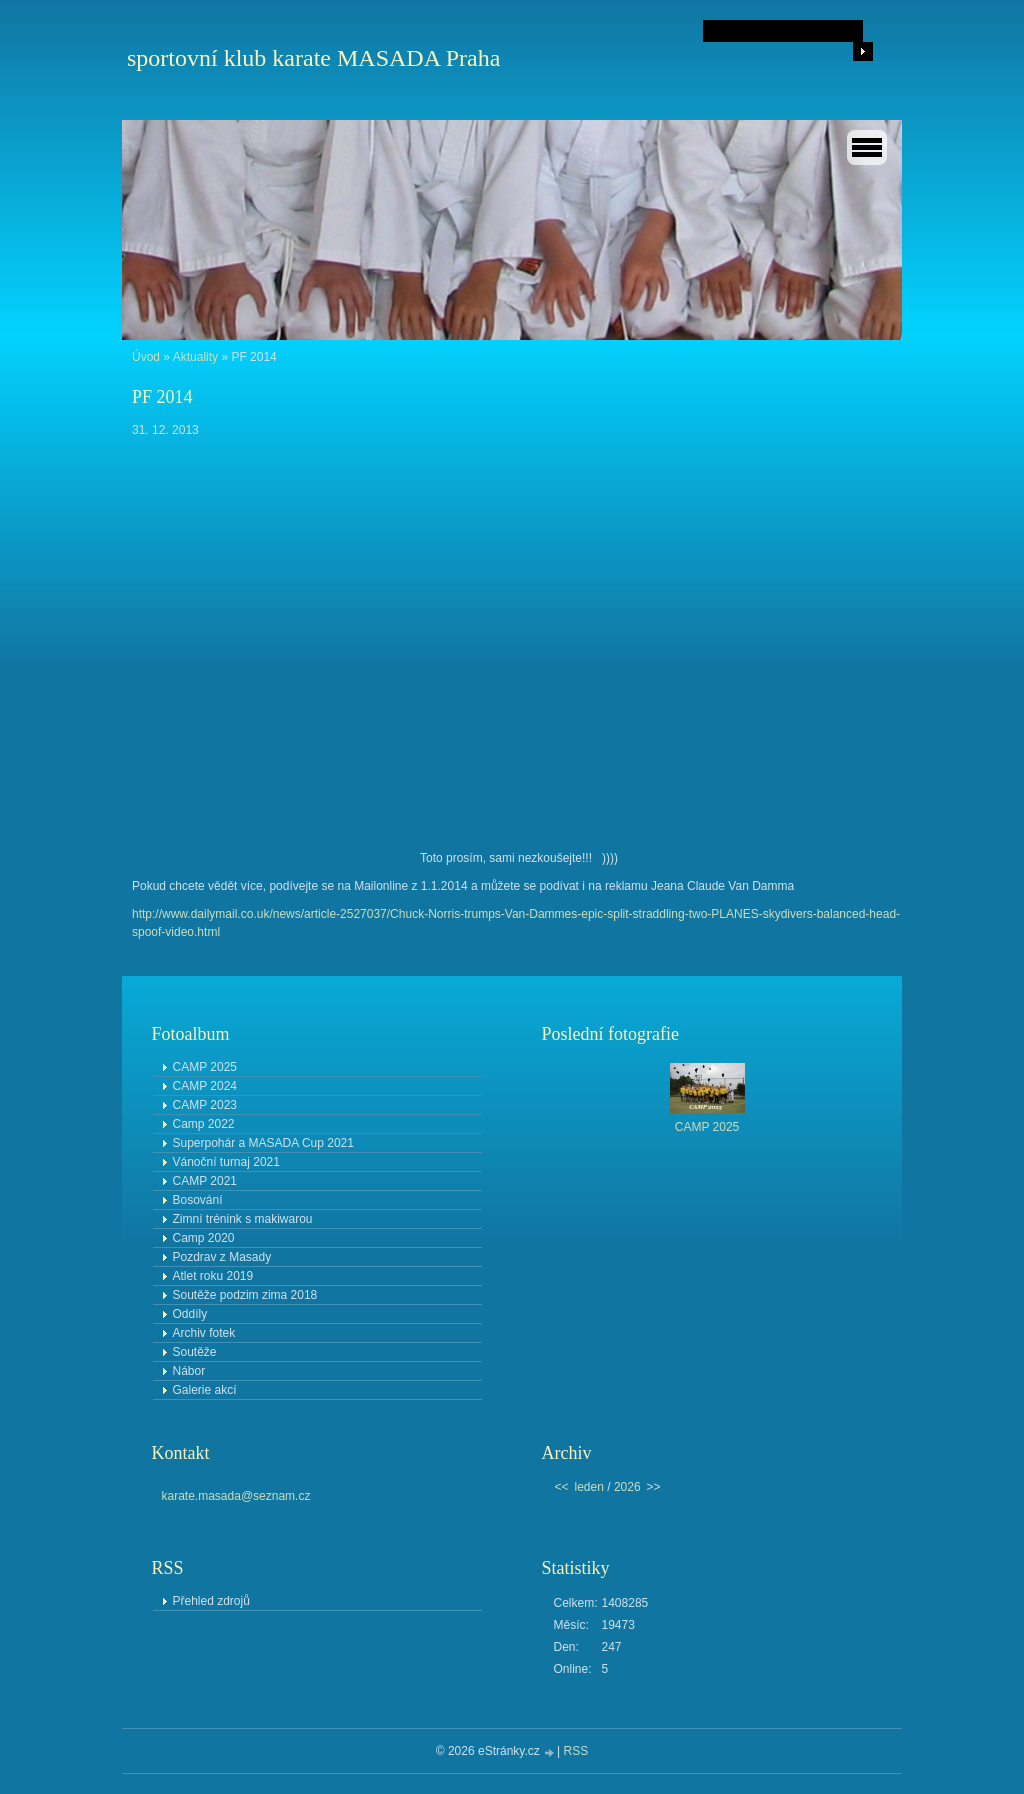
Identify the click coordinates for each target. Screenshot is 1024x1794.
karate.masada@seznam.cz (236, 1496)
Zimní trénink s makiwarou (243, 1219)
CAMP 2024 (205, 1086)
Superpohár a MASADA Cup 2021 (263, 1143)
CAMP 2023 (205, 1105)
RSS (576, 1751)
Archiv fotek (204, 1333)
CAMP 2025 (205, 1067)
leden (589, 1487)
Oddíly (190, 1314)
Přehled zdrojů (211, 1601)
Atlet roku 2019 (213, 1276)
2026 (627, 1487)
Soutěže (195, 1352)
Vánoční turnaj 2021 (226, 1162)
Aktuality (195, 357)
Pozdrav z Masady (222, 1257)
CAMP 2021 (205, 1181)
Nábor (189, 1371)
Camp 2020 (204, 1238)
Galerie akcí (205, 1390)
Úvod (146, 357)
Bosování (198, 1200)
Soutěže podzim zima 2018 (245, 1295)
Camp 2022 (204, 1124)
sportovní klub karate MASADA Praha (313, 58)
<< (562, 1487)
